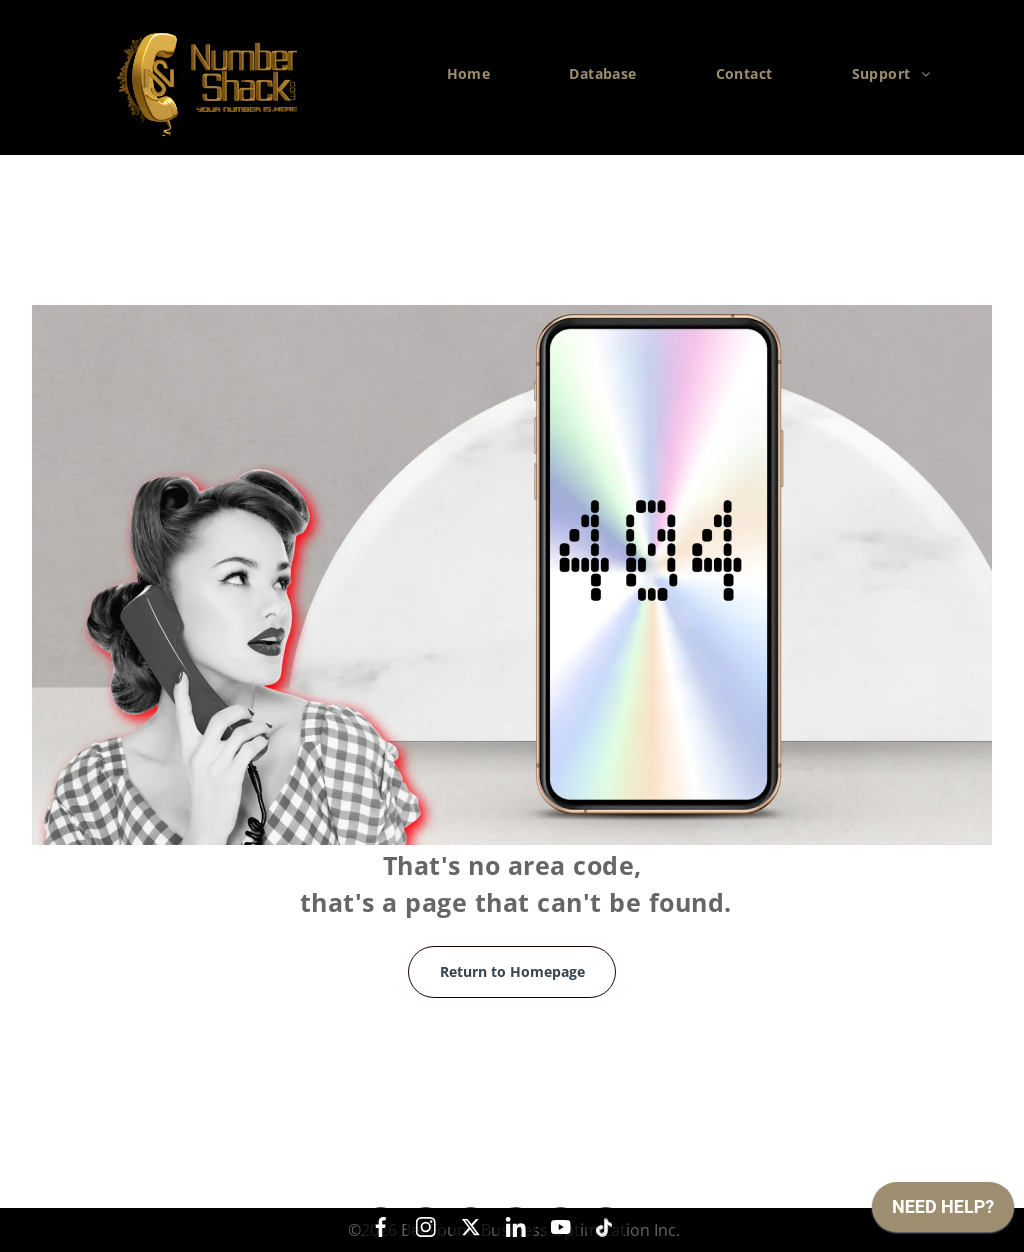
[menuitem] (476, 74)
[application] (943, 1212)
